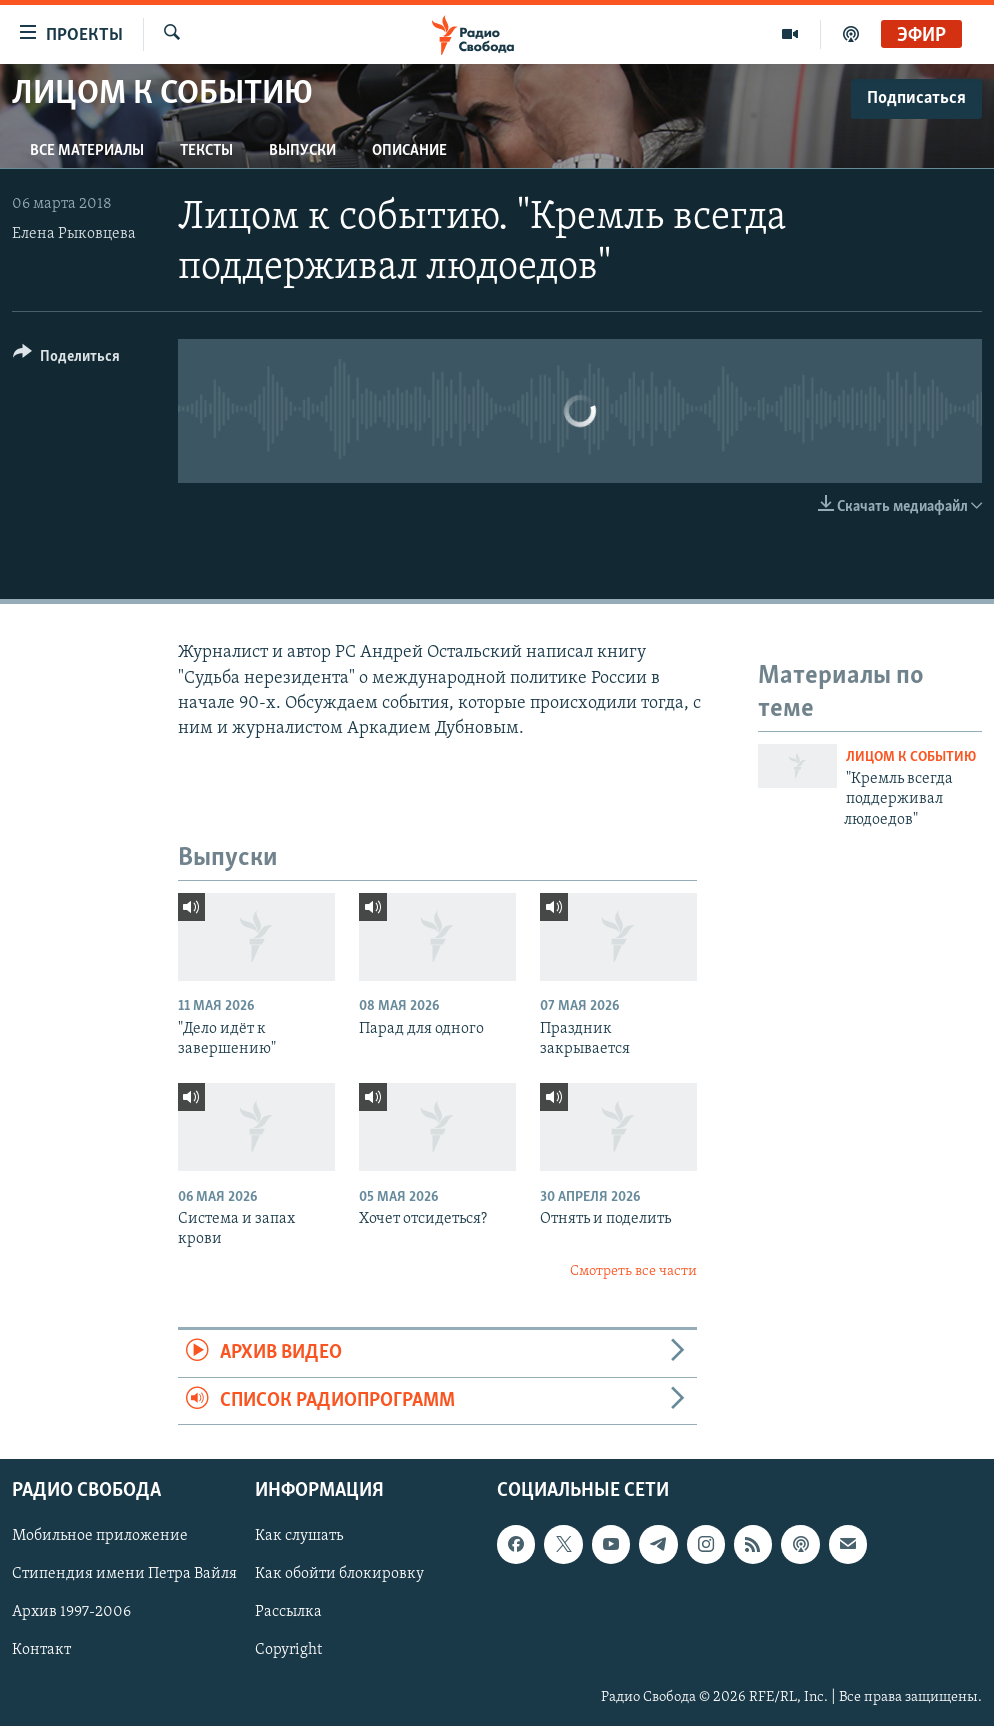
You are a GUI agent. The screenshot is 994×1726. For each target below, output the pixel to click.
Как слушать (299, 1536)
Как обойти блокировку (339, 1574)
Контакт (41, 1650)
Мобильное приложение (100, 1536)
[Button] (66, 359)
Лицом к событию (911, 757)
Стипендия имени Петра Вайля (124, 1574)
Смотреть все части (633, 1271)
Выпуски (302, 151)
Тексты (206, 151)
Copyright (288, 1650)
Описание (409, 151)
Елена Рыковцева (74, 234)
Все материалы (87, 151)
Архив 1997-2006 (71, 1612)
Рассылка (288, 1612)
